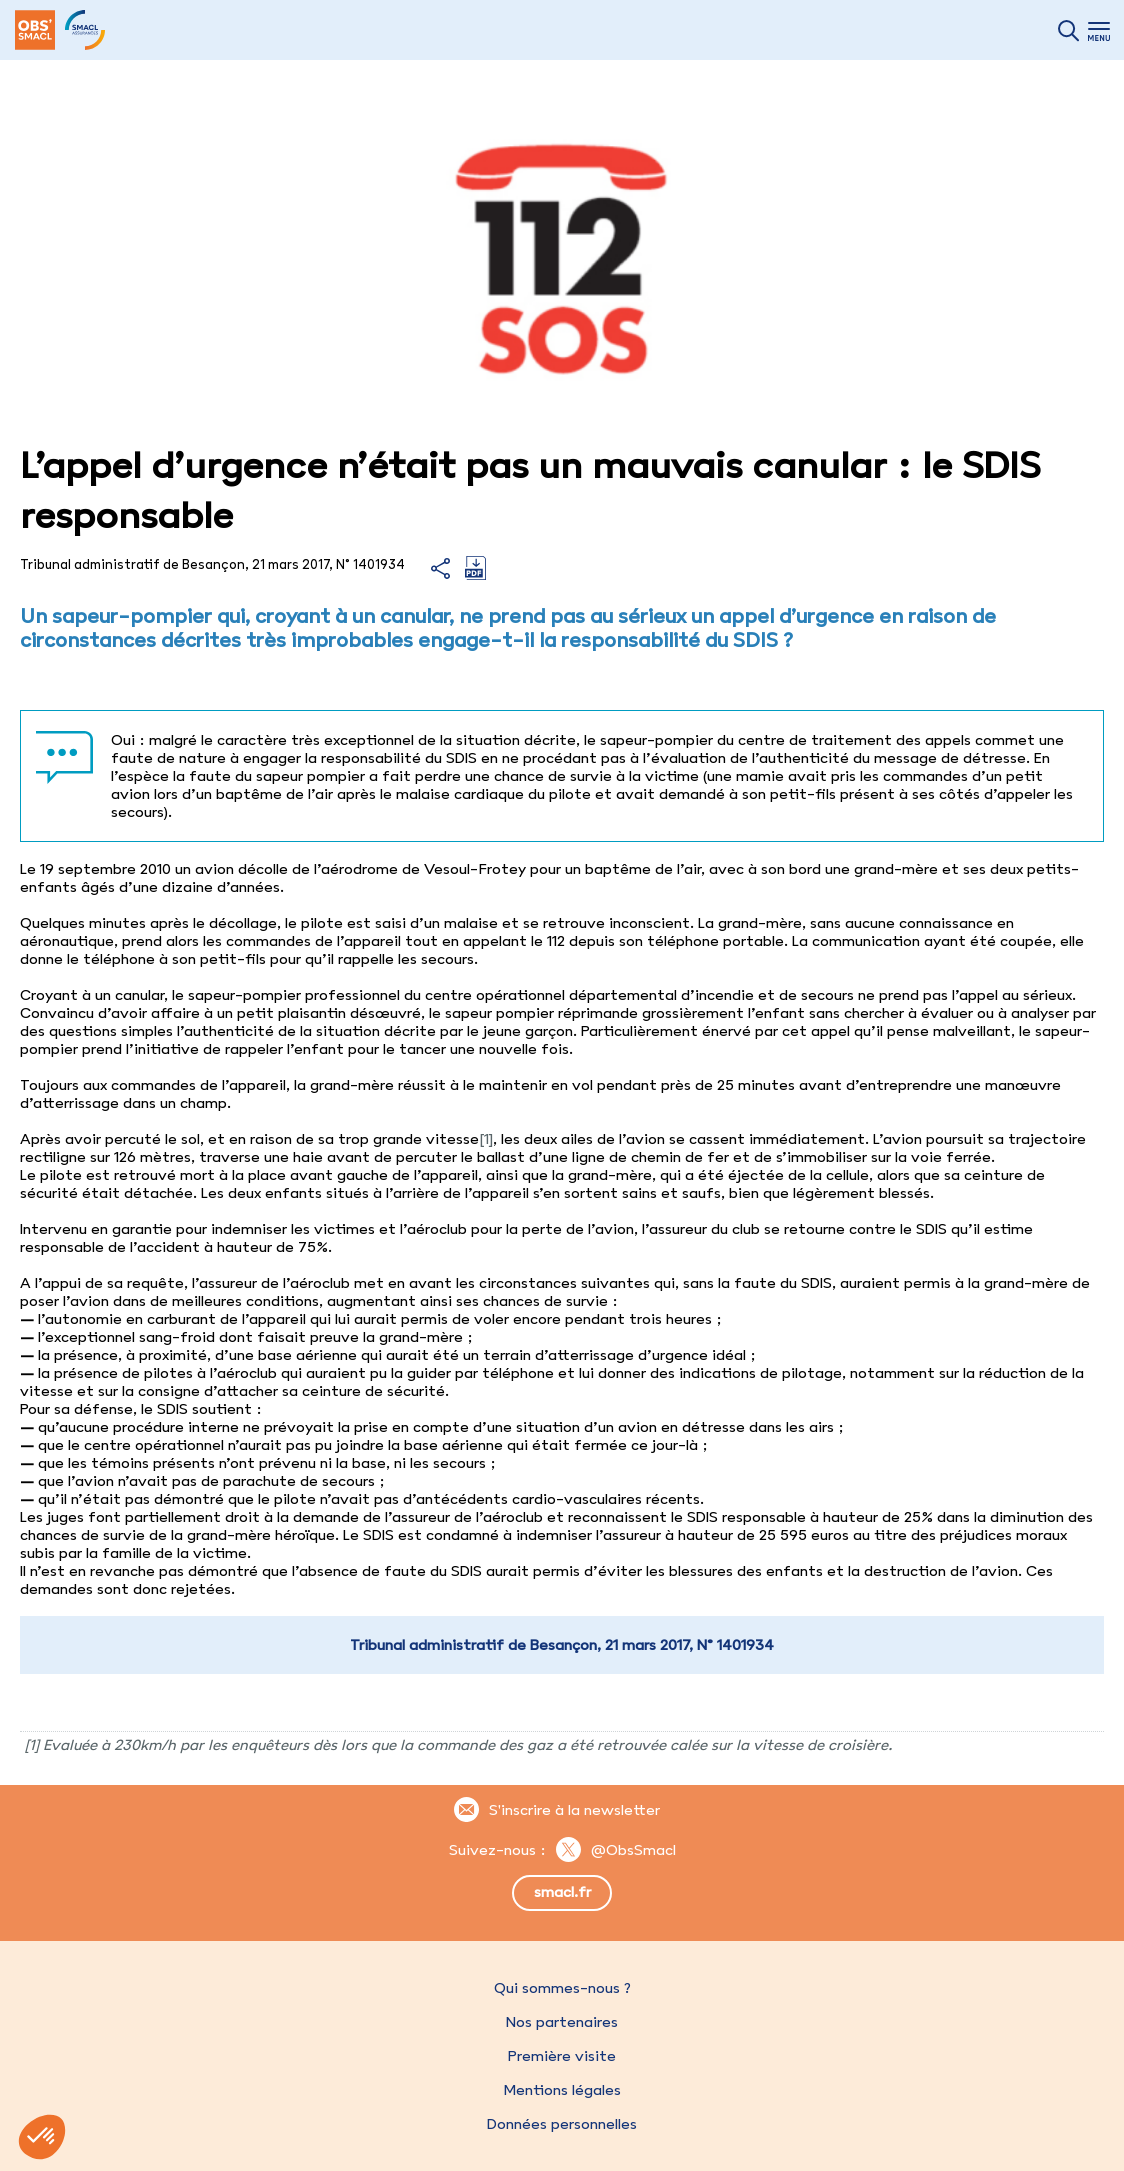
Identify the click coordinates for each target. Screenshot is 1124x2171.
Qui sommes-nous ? (562, 1988)
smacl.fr (562, 1892)
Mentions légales (562, 2090)
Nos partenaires (562, 2022)
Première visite (562, 2056)
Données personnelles (562, 2124)
